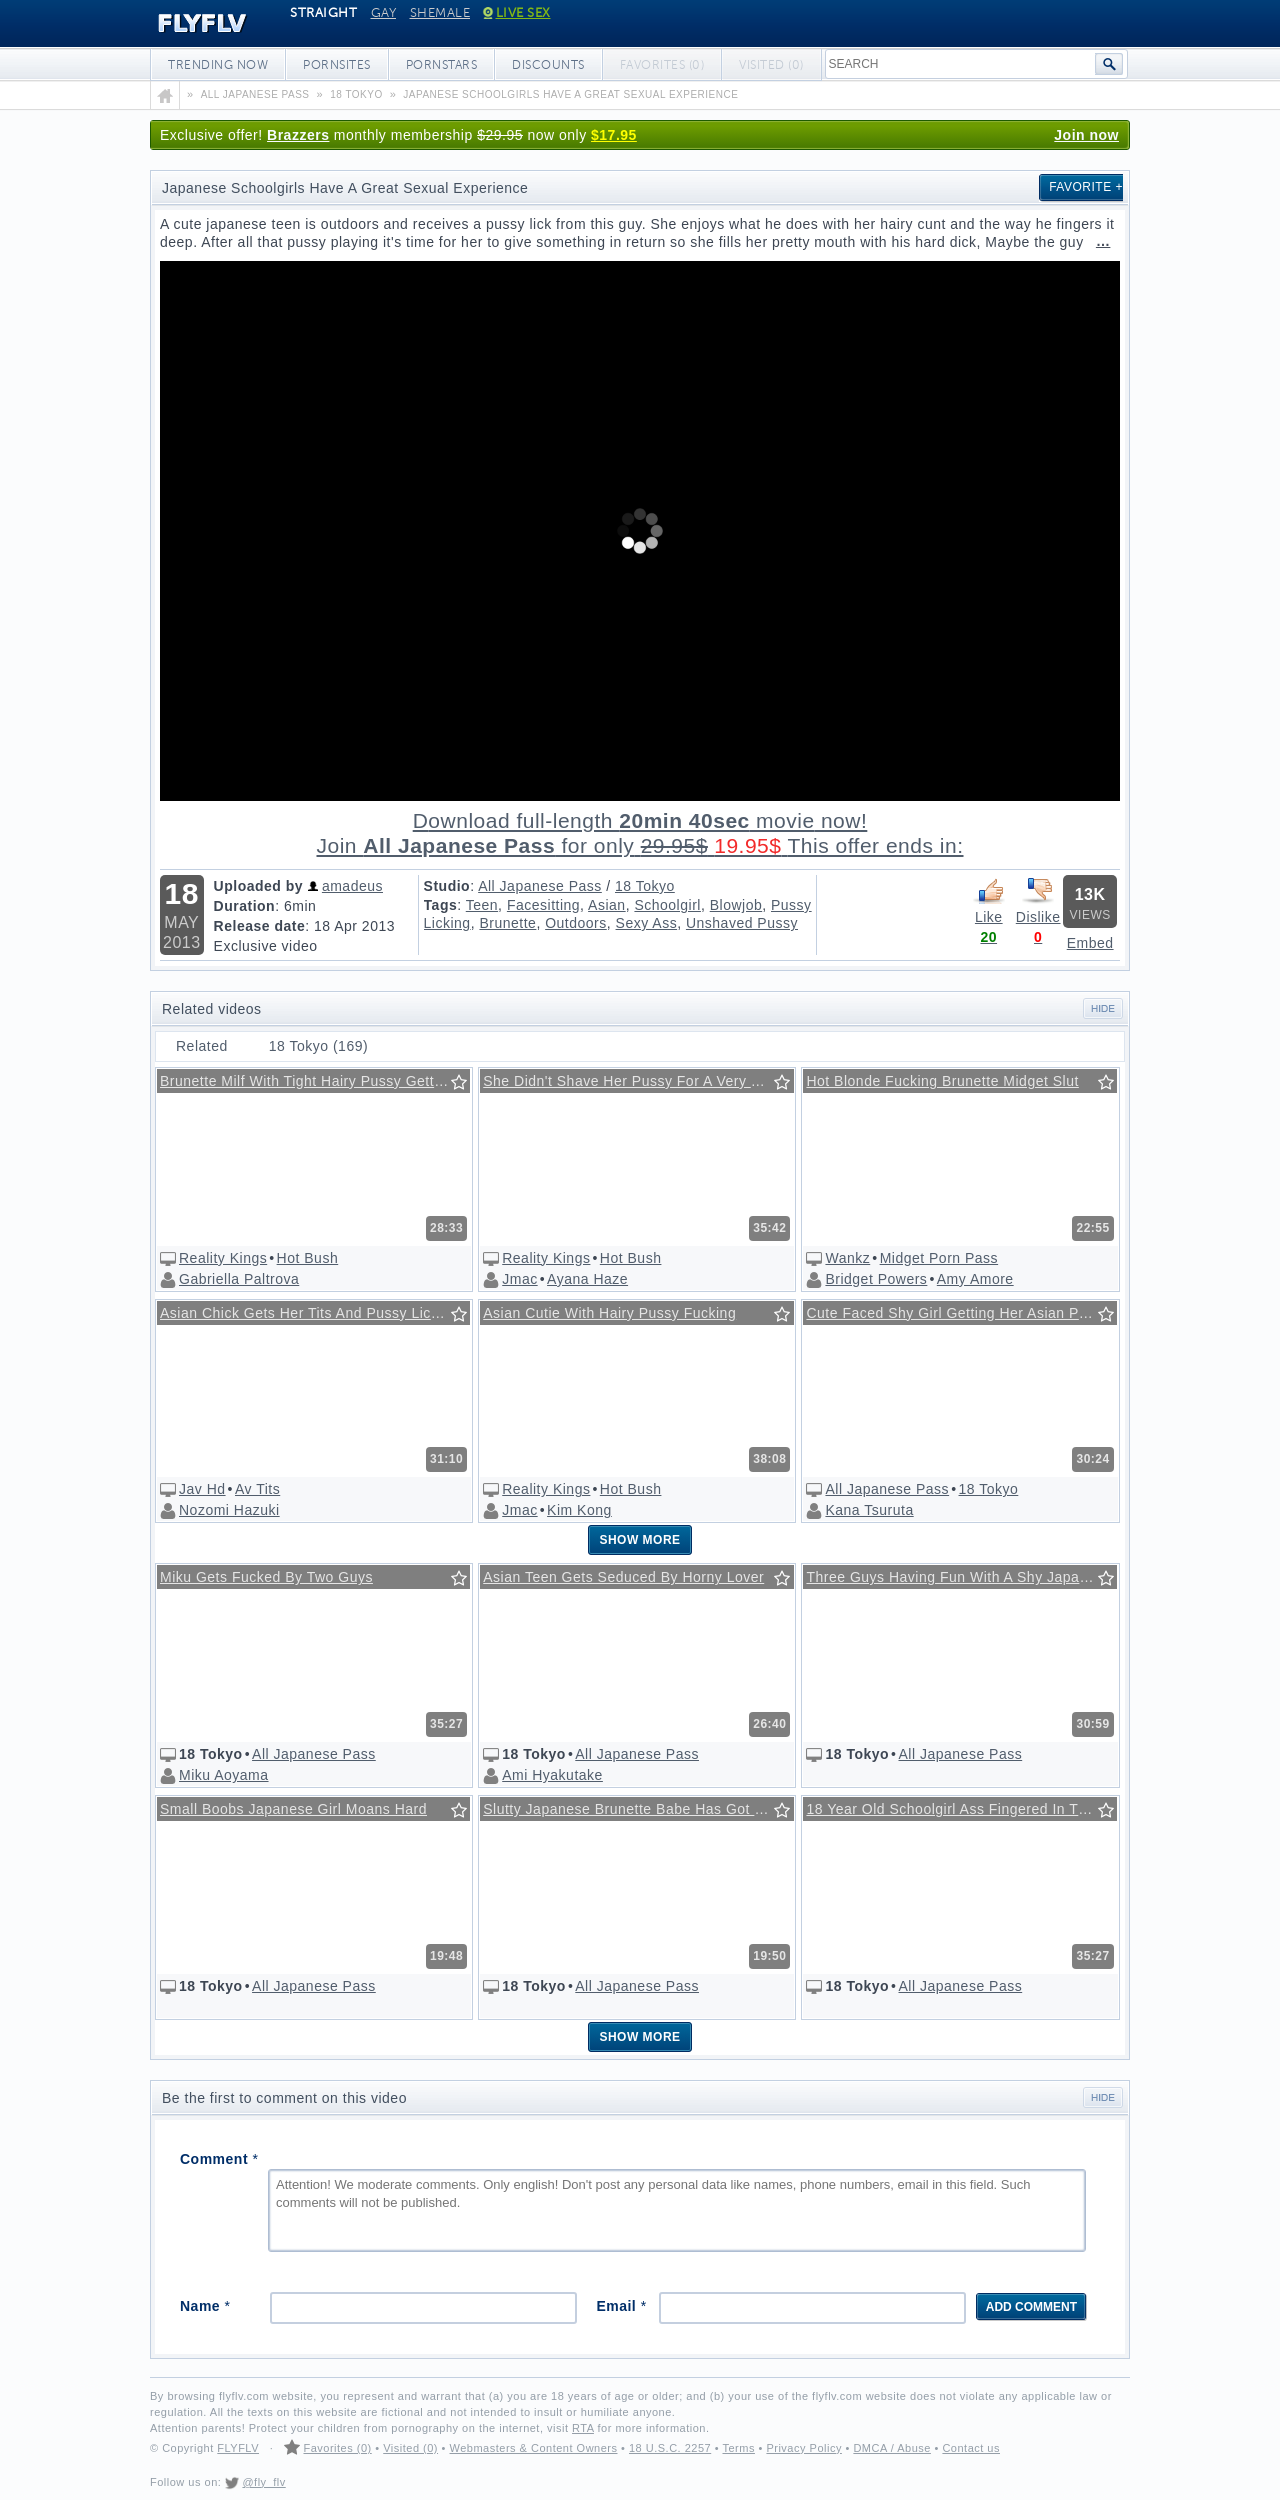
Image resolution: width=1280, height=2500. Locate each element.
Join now (1086, 135)
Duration (245, 906)
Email (621, 2306)
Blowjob (736, 905)
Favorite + (1086, 187)
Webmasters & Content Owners (534, 2448)
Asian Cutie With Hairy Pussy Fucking (609, 1313)
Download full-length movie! (640, 833)
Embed (1090, 943)
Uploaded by (259, 886)
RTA (583, 2428)
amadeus (352, 886)
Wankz (847, 1258)
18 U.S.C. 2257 (670, 2448)
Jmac (519, 1279)
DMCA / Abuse (892, 2448)
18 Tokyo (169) (318, 1046)
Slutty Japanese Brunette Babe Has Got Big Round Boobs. (638, 1809)
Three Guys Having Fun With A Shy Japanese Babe (961, 1577)
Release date (260, 926)
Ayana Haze (587, 1279)
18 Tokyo (645, 886)
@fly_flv (263, 2482)
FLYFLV (187, 24)
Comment (219, 2159)
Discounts (548, 65)
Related (202, 1046)
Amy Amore (975, 1279)
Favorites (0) (337, 2448)
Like (989, 900)
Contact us (971, 2448)
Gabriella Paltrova (239, 1279)
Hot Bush (308, 1258)
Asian (607, 905)
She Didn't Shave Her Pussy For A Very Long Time (638, 1081)
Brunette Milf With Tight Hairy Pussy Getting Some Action (315, 1081)
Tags (441, 905)
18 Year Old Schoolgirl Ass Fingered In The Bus (961, 1809)
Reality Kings (223, 1258)
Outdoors (576, 923)
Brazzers (298, 135)
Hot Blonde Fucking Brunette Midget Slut (942, 1081)
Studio (447, 886)
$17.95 (614, 135)
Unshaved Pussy (742, 923)
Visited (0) (410, 2448)
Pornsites (337, 65)
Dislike (1038, 900)
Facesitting (543, 905)
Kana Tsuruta (869, 1510)
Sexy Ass (647, 923)
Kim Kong (579, 1510)
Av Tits (257, 1489)
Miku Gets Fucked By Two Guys (266, 1577)
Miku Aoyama (224, 1775)
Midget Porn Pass (939, 1258)
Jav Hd (202, 1489)
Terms (738, 2448)
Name (205, 2306)
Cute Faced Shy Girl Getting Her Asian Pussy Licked (961, 1313)
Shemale (440, 13)
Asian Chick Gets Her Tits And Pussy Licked (307, 1313)
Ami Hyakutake (552, 1775)
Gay (384, 13)
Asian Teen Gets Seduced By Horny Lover (623, 1577)
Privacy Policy (803, 2448)
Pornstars (442, 65)
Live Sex (517, 13)
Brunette (507, 923)
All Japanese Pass (540, 886)
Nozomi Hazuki (229, 1510)
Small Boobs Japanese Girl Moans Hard (293, 1809)
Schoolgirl (667, 905)
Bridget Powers (876, 1279)
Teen (482, 905)
